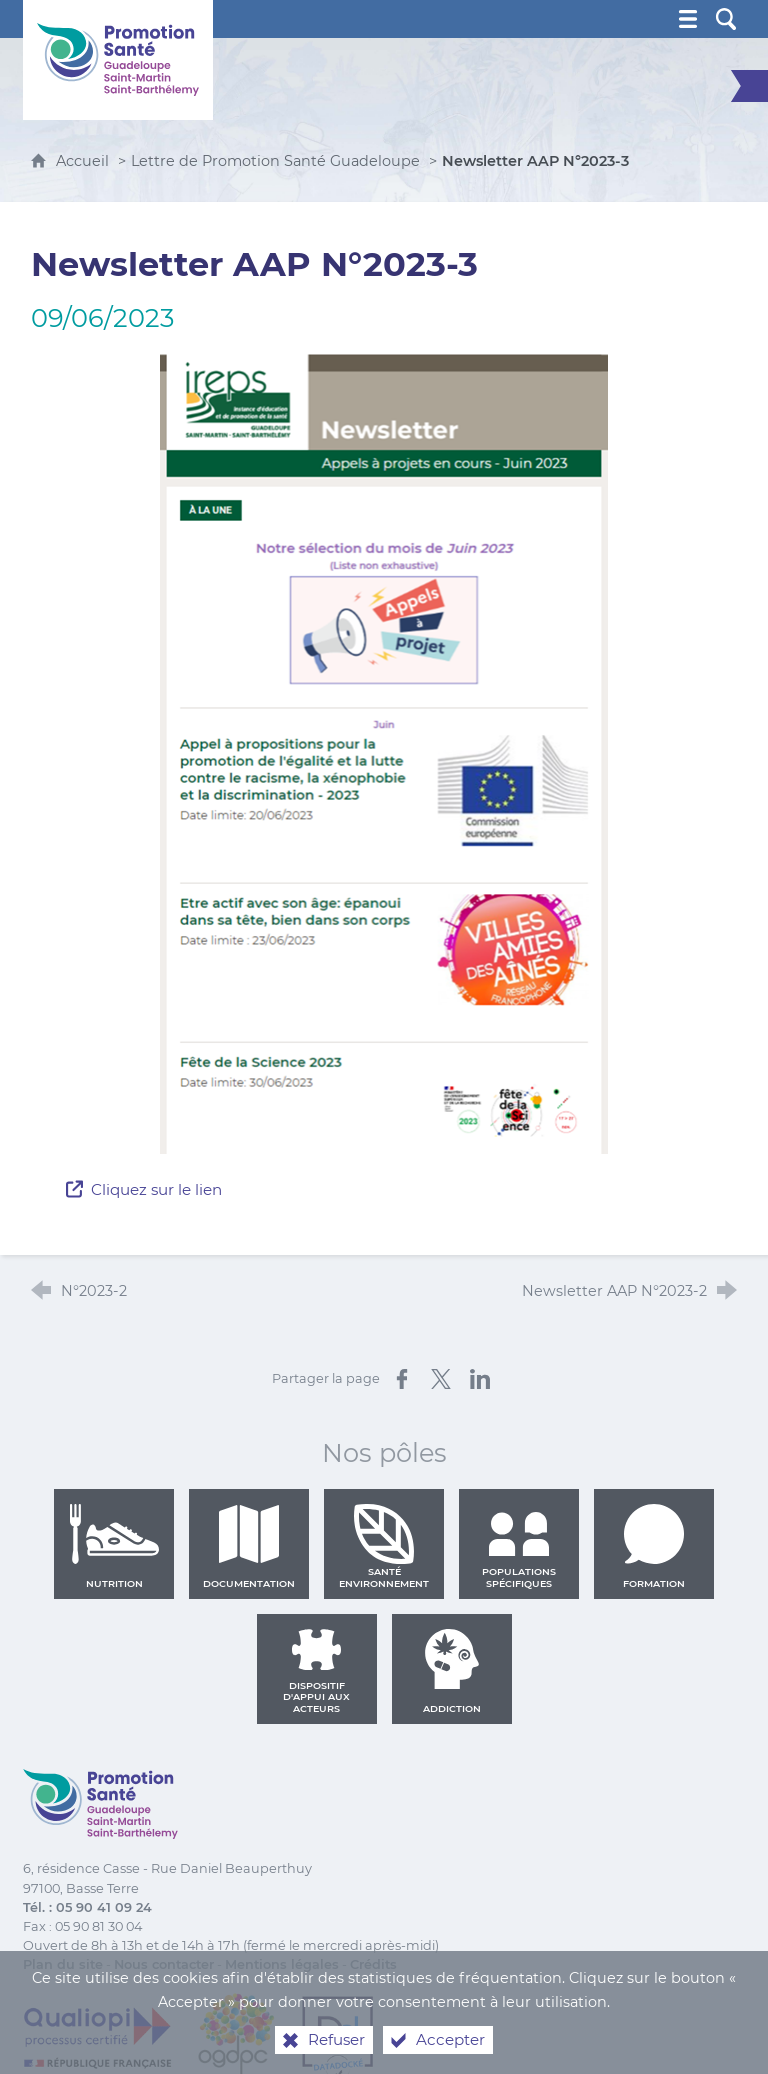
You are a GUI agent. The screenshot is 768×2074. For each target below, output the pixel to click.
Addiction (452, 1671)
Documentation (249, 1546)
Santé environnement (384, 1546)
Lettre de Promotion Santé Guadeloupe (275, 161)
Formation (654, 1546)
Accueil (84, 161)
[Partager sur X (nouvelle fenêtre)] (441, 1379)
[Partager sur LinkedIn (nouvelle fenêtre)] (480, 1379)
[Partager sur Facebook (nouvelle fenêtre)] (402, 1379)
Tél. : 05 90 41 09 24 (87, 1907)
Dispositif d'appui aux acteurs (316, 1671)
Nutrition (114, 1546)
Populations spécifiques (519, 1546)
